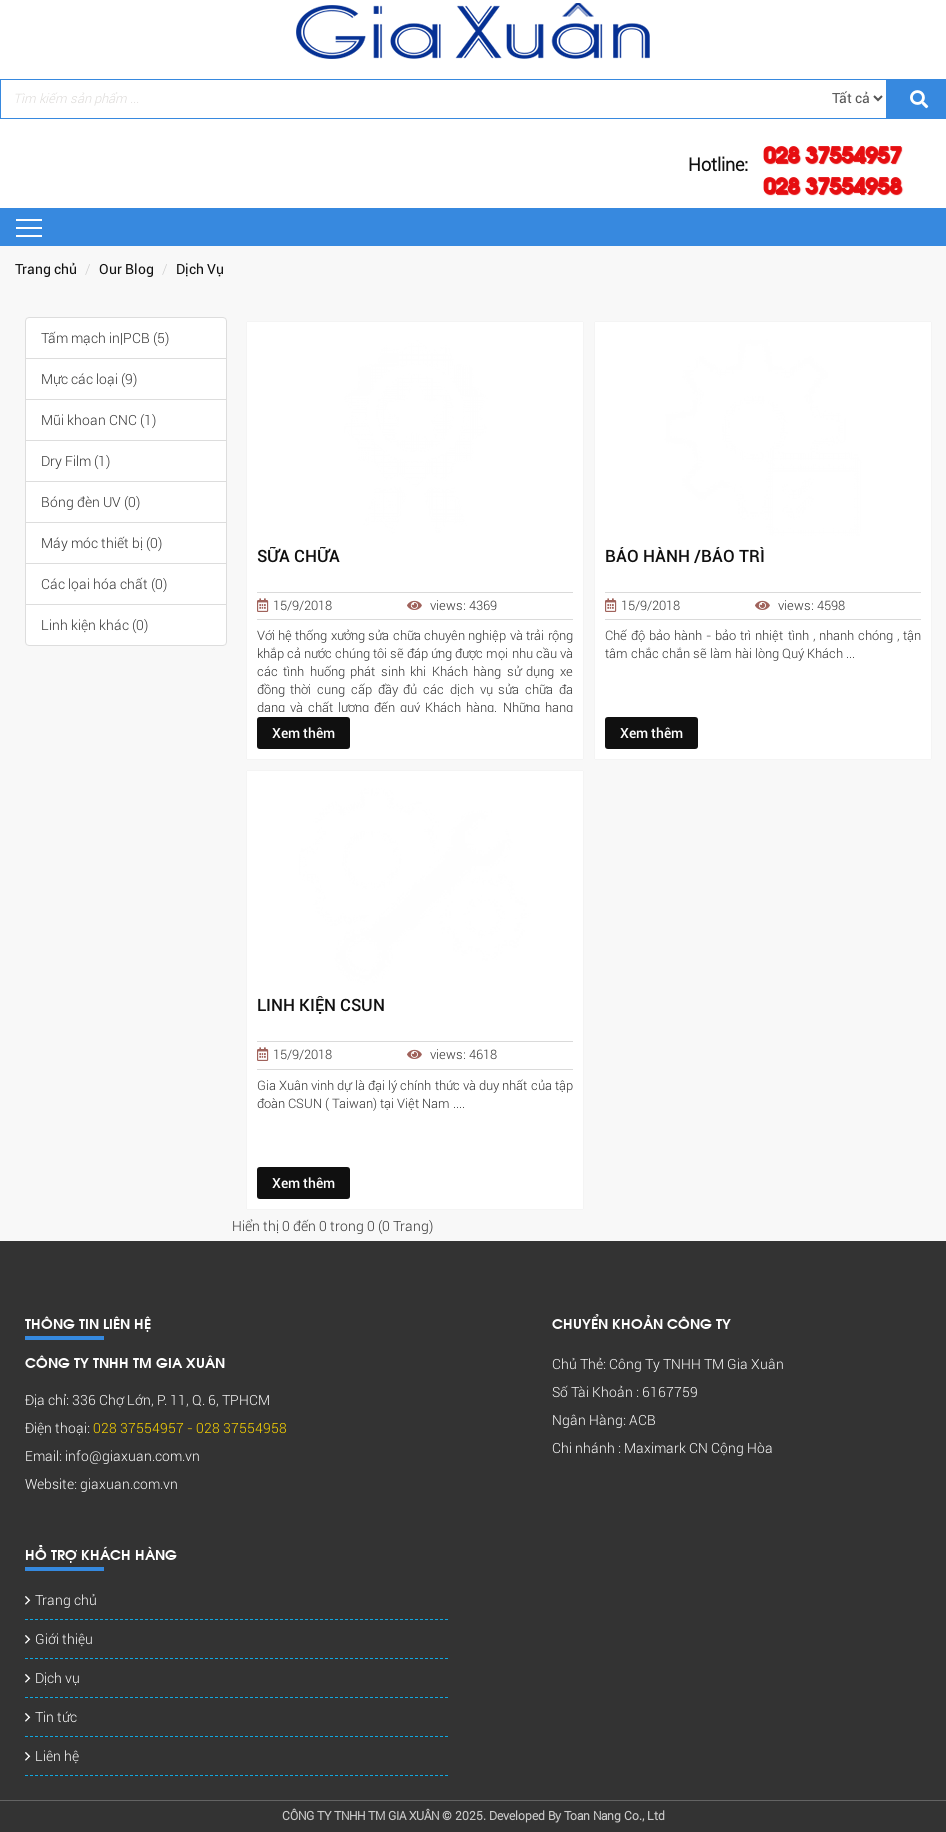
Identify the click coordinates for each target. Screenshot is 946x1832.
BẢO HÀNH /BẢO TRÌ (685, 556)
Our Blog (126, 269)
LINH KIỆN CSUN (321, 1005)
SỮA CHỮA (298, 556)
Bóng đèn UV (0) (90, 502)
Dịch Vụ (200, 269)
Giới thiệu (64, 1639)
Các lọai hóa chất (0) (104, 584)
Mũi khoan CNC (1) (98, 420)
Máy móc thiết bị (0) (101, 543)
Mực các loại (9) (89, 379)
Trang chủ (46, 269)
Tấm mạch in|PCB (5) (105, 338)
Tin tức (56, 1717)
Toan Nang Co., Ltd (614, 1816)
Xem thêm (303, 733)
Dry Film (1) (75, 461)
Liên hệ (57, 1756)
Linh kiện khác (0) (94, 625)
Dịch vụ (57, 1678)
